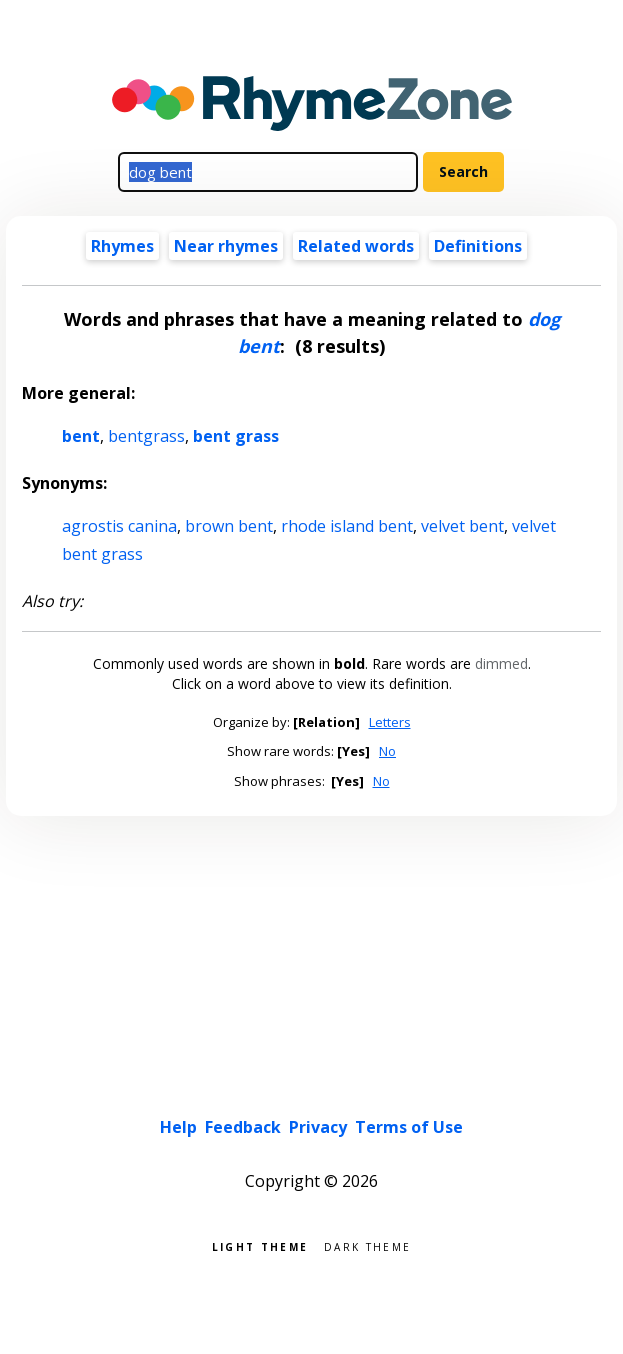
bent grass (236, 436)
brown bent (229, 526)
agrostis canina (119, 526)
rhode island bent (347, 526)
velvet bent (462, 526)
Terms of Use (409, 1127)
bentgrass (146, 436)
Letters (390, 722)
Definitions (478, 246)
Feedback (243, 1127)
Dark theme (367, 1245)
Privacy (318, 1127)
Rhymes (122, 246)
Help (178, 1127)
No (387, 751)
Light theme (260, 1245)
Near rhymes (226, 246)
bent (81, 436)
